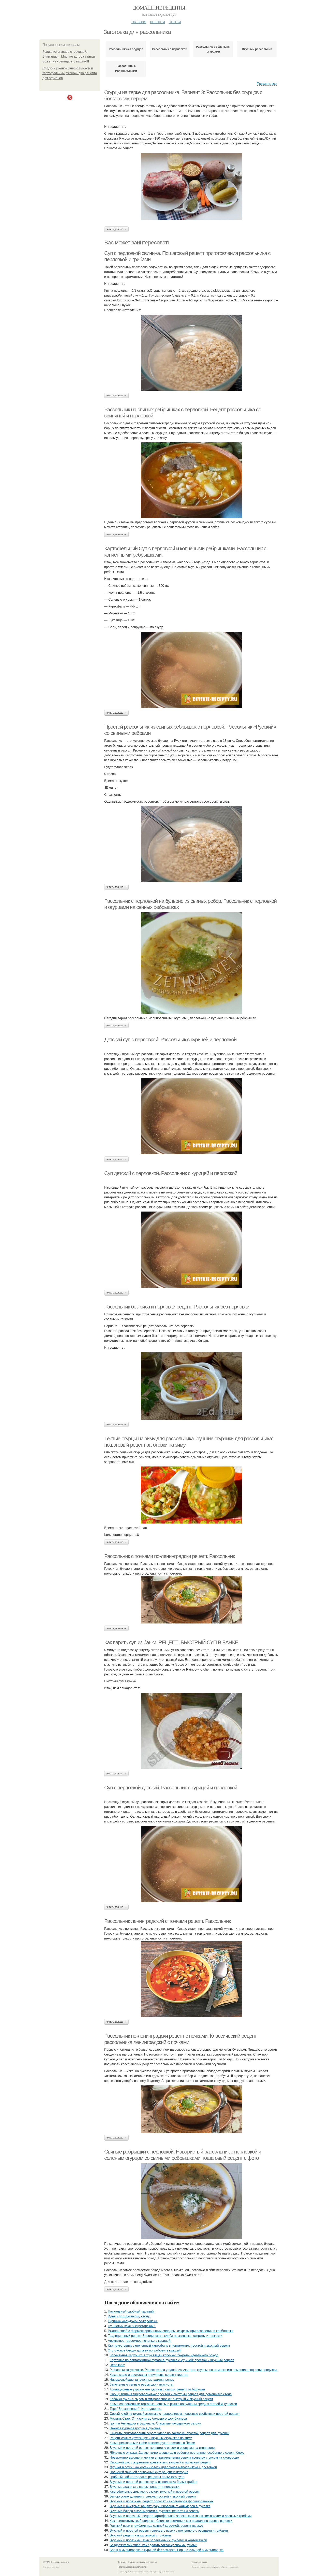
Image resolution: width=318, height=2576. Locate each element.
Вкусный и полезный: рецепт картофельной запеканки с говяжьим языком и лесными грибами (181, 2516)
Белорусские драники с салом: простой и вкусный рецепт (153, 2496)
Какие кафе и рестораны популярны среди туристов (149, 2374)
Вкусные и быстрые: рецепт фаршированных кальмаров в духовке (160, 2506)
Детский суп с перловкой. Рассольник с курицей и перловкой (170, 1039)
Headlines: (117, 2365)
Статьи (175, 21)
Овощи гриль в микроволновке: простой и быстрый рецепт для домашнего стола (171, 2394)
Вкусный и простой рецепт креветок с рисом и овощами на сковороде (162, 2447)
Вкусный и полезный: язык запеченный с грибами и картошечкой (158, 2540)
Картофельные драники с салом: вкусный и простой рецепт (155, 2491)
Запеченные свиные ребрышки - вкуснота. (141, 2384)
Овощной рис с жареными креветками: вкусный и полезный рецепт (160, 2462)
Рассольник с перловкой (169, 49)
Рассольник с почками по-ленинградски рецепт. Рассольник (169, 1556)
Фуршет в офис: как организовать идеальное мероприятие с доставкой (163, 2467)
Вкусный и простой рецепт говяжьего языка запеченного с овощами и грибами (169, 2530)
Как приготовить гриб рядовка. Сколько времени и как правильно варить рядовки (171, 2520)
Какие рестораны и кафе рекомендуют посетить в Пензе (152, 2443)
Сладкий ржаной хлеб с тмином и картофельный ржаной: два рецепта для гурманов (69, 73)
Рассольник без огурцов (126, 49)
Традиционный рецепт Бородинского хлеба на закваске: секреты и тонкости (165, 2335)
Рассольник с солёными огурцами (213, 49)
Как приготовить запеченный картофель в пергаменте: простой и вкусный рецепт (169, 2345)
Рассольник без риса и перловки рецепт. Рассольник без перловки (176, 1307)
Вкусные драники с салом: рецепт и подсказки (144, 2486)
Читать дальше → (116, 229)
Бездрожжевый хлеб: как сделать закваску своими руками (153, 2545)
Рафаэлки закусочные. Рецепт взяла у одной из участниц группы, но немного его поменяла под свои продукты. (194, 2370)
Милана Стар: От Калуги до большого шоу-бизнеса (148, 2418)
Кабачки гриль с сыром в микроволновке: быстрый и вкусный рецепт (161, 2399)
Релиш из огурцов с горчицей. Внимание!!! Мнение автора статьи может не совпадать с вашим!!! (68, 56)
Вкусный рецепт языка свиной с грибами (140, 2535)
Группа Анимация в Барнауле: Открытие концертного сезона (155, 2423)
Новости (157, 21)
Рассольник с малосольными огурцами (126, 69)
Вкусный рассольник (257, 49)
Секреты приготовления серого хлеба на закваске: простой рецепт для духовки (169, 2433)
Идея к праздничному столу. (129, 2316)
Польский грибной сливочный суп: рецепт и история (149, 2472)
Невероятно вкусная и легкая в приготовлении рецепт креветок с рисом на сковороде (174, 2457)
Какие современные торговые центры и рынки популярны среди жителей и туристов (173, 2404)
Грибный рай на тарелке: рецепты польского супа (147, 2477)
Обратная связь (199, 2562)
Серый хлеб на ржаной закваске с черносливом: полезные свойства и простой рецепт (175, 2413)
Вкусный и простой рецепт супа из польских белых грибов (153, 2482)
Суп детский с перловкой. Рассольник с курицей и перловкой (170, 1173)
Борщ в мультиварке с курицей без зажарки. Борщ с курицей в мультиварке (167, 2550)
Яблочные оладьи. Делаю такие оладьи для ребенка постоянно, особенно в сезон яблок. (177, 2452)
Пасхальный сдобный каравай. (131, 2311)
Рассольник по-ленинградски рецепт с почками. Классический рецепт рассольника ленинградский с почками (180, 2039)
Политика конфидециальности (132, 2567)
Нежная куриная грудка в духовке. (135, 2428)
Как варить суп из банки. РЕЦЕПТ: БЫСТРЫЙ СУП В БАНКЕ (171, 1642)
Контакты (122, 2562)
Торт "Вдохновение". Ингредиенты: (136, 2408)
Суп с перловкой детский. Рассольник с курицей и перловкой (170, 1788)
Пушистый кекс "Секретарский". (132, 2326)
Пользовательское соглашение (142, 2562)
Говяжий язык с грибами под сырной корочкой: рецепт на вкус (156, 2525)
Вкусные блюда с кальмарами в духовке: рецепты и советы (154, 2511)
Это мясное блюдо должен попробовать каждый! (145, 2350)
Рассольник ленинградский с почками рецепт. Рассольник (167, 1921)
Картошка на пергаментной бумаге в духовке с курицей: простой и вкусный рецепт (172, 2360)
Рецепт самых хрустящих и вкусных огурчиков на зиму (151, 2438)
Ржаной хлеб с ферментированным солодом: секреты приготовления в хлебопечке (170, 2331)
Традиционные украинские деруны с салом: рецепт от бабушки (157, 2389)
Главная (138, 21)
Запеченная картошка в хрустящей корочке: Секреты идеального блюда (164, 2355)
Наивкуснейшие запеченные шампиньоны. (142, 2379)
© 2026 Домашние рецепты (56, 2562)
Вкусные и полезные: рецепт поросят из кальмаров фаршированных (161, 2501)
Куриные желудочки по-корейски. (133, 2321)
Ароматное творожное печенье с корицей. (139, 2340)
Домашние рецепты (159, 8)
